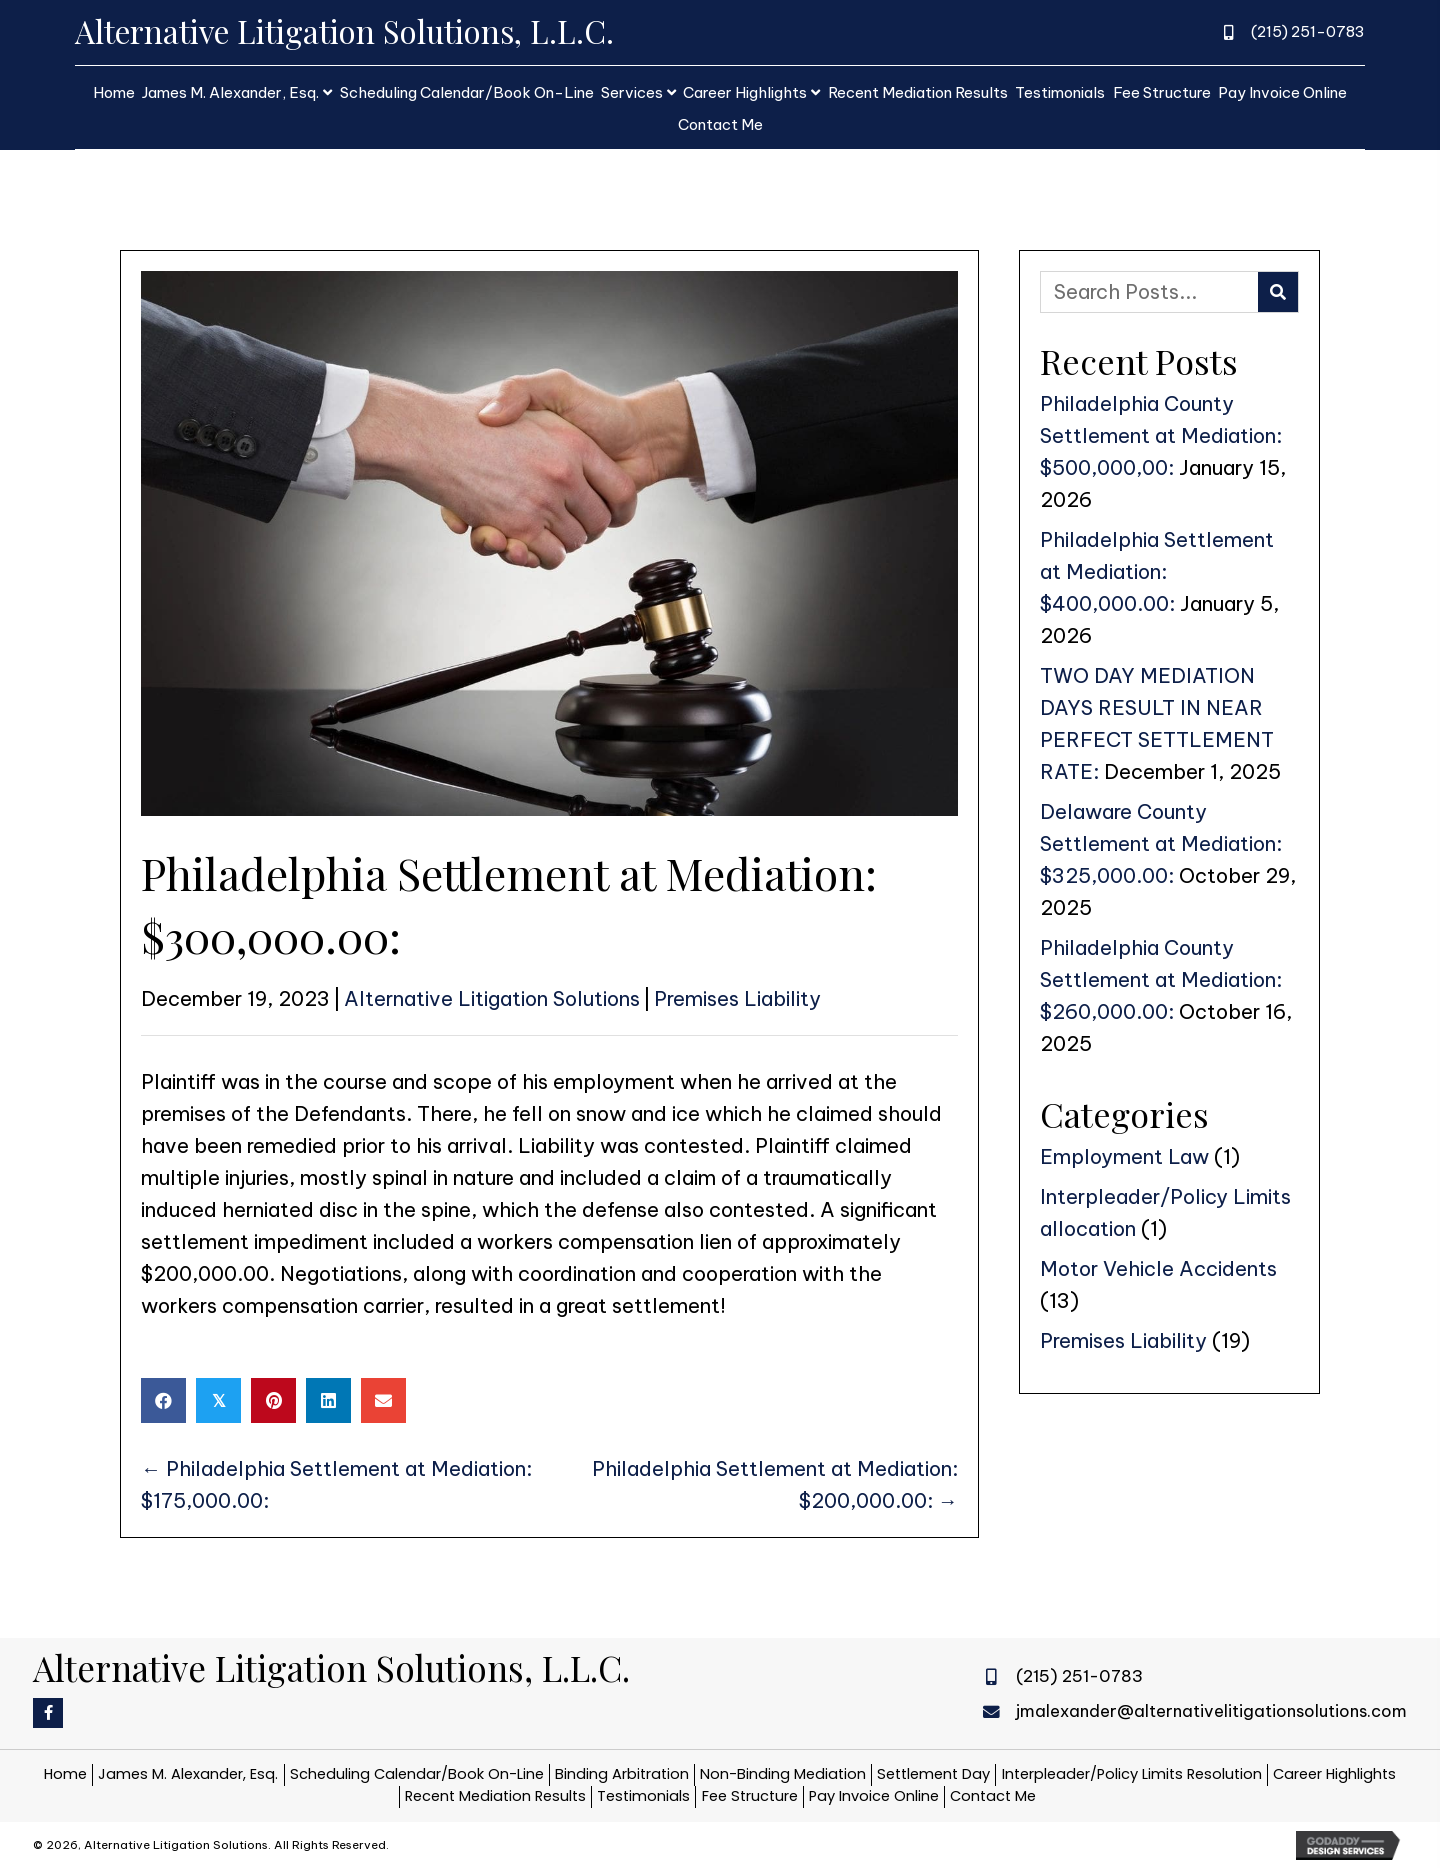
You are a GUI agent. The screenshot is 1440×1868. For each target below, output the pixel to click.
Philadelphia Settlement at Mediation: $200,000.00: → (775, 1484)
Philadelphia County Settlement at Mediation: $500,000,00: (1161, 435)
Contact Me (993, 1796)
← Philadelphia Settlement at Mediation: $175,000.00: (336, 1484)
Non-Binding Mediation (783, 1774)
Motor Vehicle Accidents (1158, 1268)
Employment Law (1124, 1156)
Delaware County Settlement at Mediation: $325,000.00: (1161, 843)
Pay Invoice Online (874, 1796)
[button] (48, 1713)
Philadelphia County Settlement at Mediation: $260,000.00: (1161, 979)
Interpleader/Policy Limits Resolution (1132, 1774)
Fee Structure (750, 1796)
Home (65, 1774)
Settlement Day (933, 1774)
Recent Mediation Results (495, 1796)
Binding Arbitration (622, 1774)
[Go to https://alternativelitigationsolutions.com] (462, 32)
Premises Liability (737, 998)
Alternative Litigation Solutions (492, 998)
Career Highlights (1334, 1774)
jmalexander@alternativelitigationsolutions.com (1211, 1710)
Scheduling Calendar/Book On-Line (417, 1774)
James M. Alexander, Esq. (188, 1774)
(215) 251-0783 (1308, 31)
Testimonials (643, 1796)
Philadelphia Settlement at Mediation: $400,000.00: (1157, 571)
